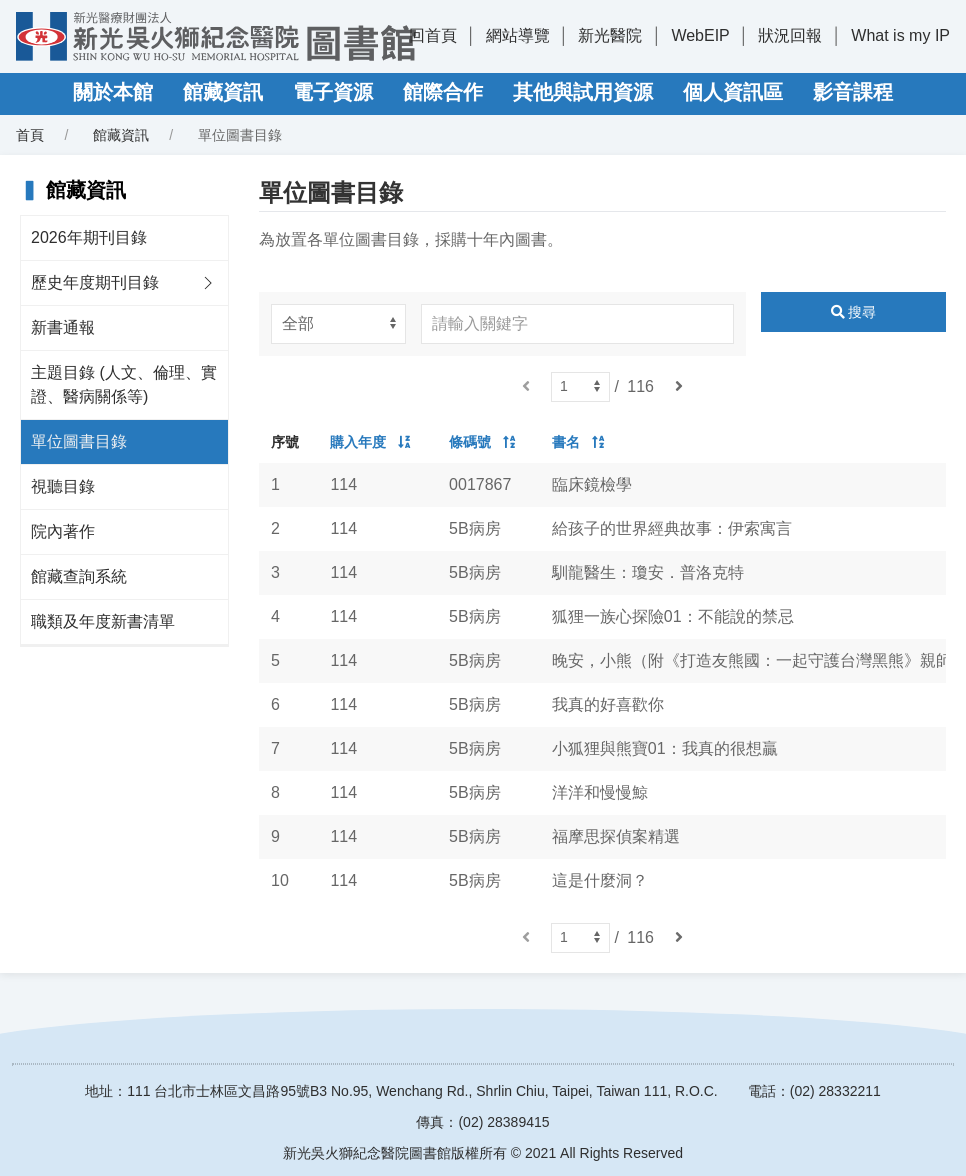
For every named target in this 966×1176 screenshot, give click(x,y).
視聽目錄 (63, 486)
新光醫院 (610, 35)
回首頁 (433, 35)
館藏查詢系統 (79, 576)
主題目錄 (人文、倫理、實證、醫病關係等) (124, 384)
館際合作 (443, 92)
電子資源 (333, 92)
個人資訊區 (733, 92)
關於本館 (113, 92)
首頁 (30, 135)
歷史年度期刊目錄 (95, 282)
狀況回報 (790, 35)
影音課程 (853, 92)
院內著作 (63, 531)
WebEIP (700, 35)
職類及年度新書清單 (103, 621)
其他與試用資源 (583, 92)
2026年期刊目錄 (89, 237)
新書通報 (63, 327)
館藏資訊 (223, 92)
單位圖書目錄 (79, 441)
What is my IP (900, 35)
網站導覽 (518, 35)
